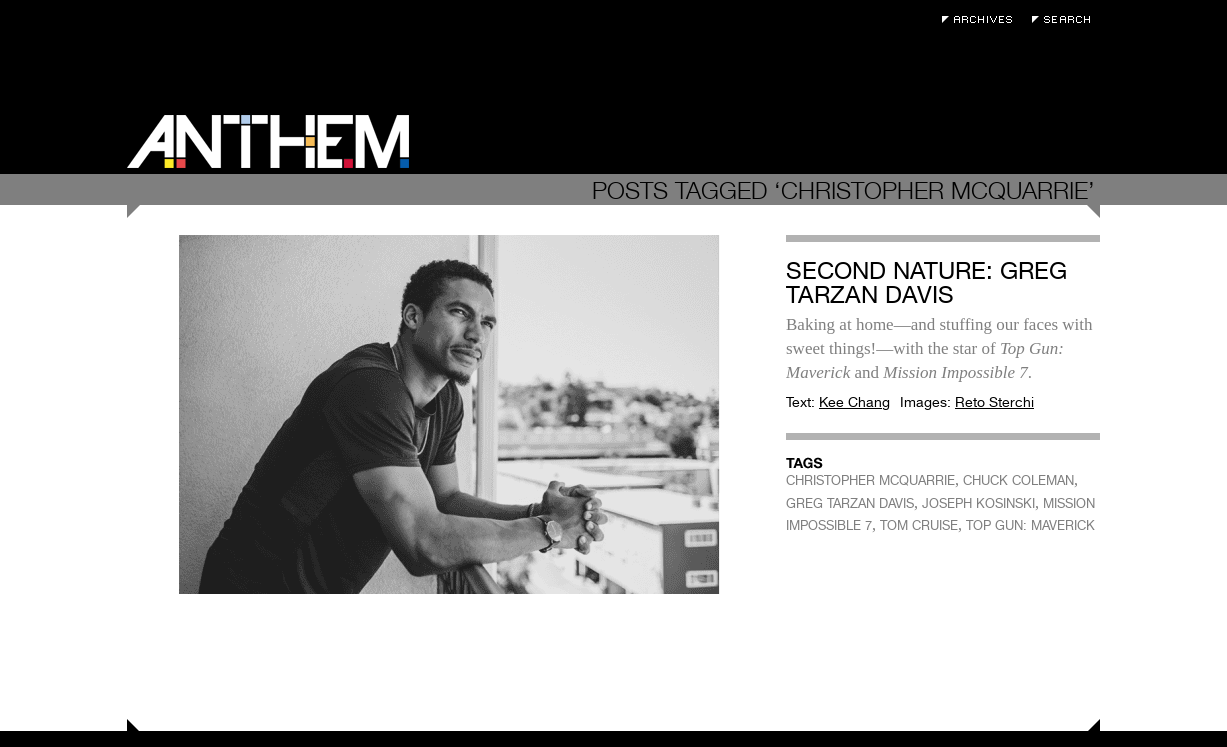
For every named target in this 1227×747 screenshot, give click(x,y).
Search (1066, 19)
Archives (982, 19)
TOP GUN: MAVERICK (1030, 525)
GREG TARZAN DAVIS (850, 503)
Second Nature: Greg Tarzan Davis (926, 282)
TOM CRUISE (919, 525)
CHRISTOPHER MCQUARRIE (870, 480)
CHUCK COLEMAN (1018, 480)
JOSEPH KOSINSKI (978, 503)
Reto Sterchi (994, 402)
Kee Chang (854, 402)
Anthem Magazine (268, 141)
